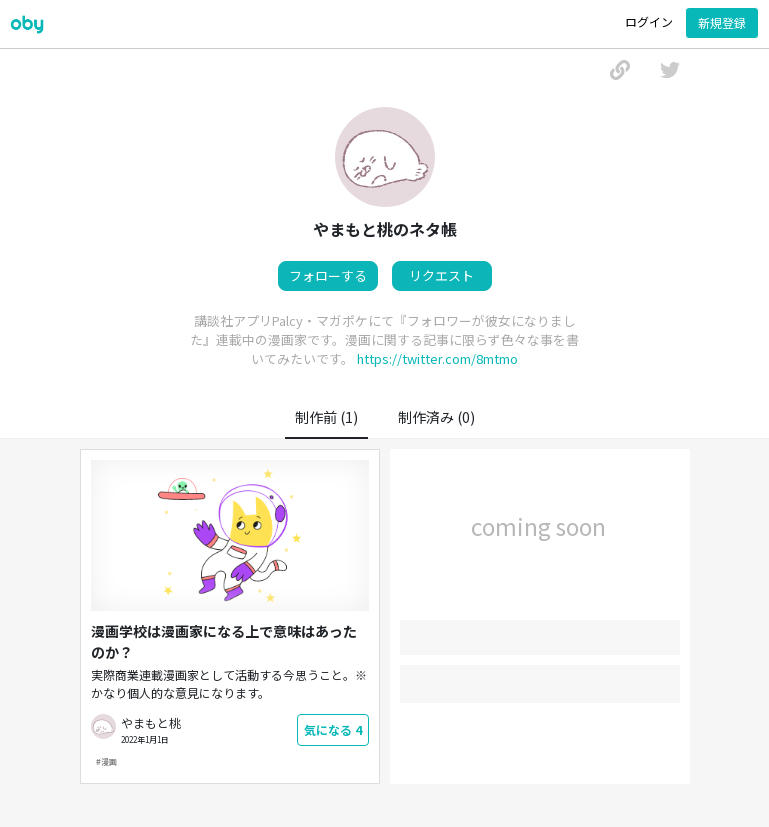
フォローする (328, 275)
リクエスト (441, 275)
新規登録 (722, 22)
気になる (333, 729)
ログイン (649, 21)
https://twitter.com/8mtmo (437, 358)
